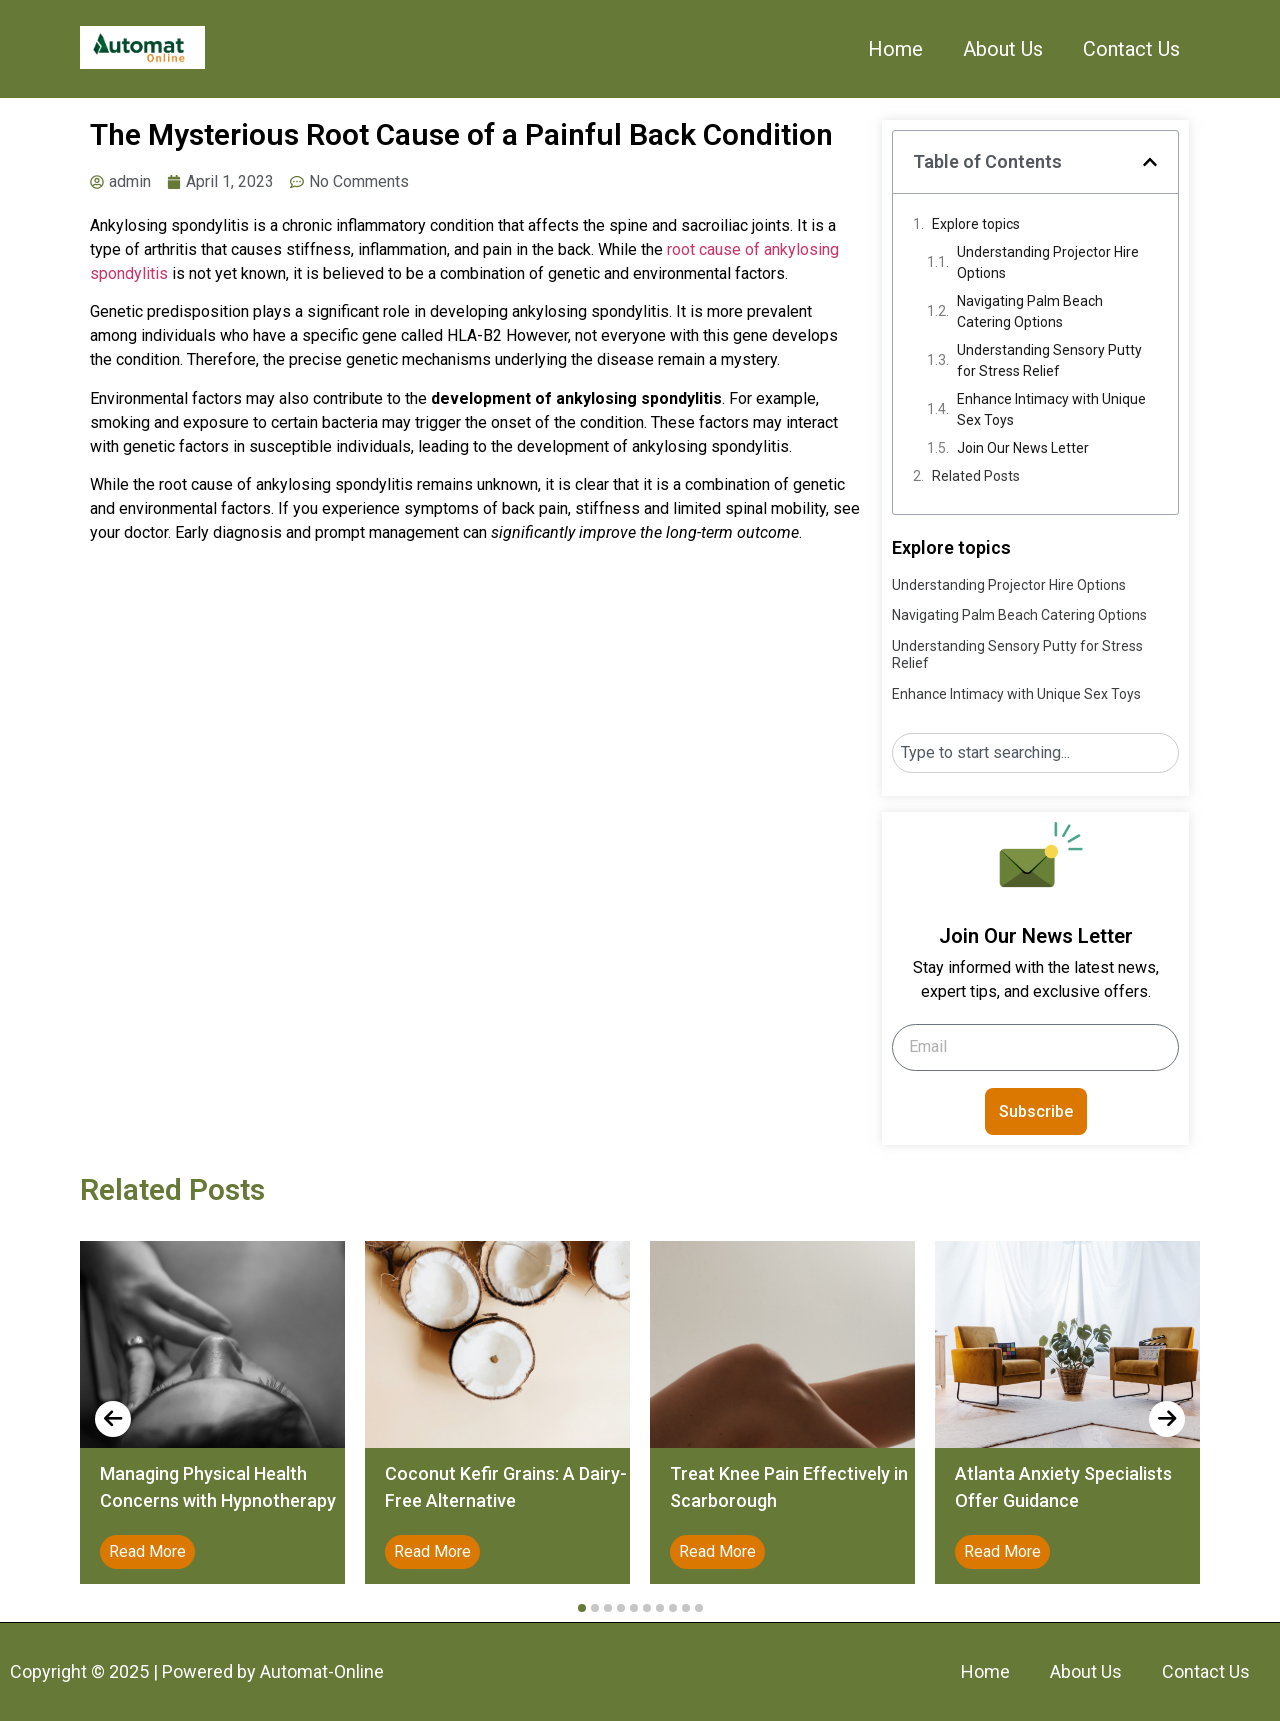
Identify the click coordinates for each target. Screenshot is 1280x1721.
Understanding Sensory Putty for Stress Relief (1049, 360)
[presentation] (113, 1419)
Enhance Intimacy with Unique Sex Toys (1051, 409)
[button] (1150, 162)
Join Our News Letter (1023, 448)
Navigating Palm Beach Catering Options (1030, 311)
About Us (1003, 49)
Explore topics (976, 224)
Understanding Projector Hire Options (1048, 262)
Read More (147, 1551)
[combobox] (1035, 753)
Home (895, 49)
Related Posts (976, 476)
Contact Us (1131, 49)
